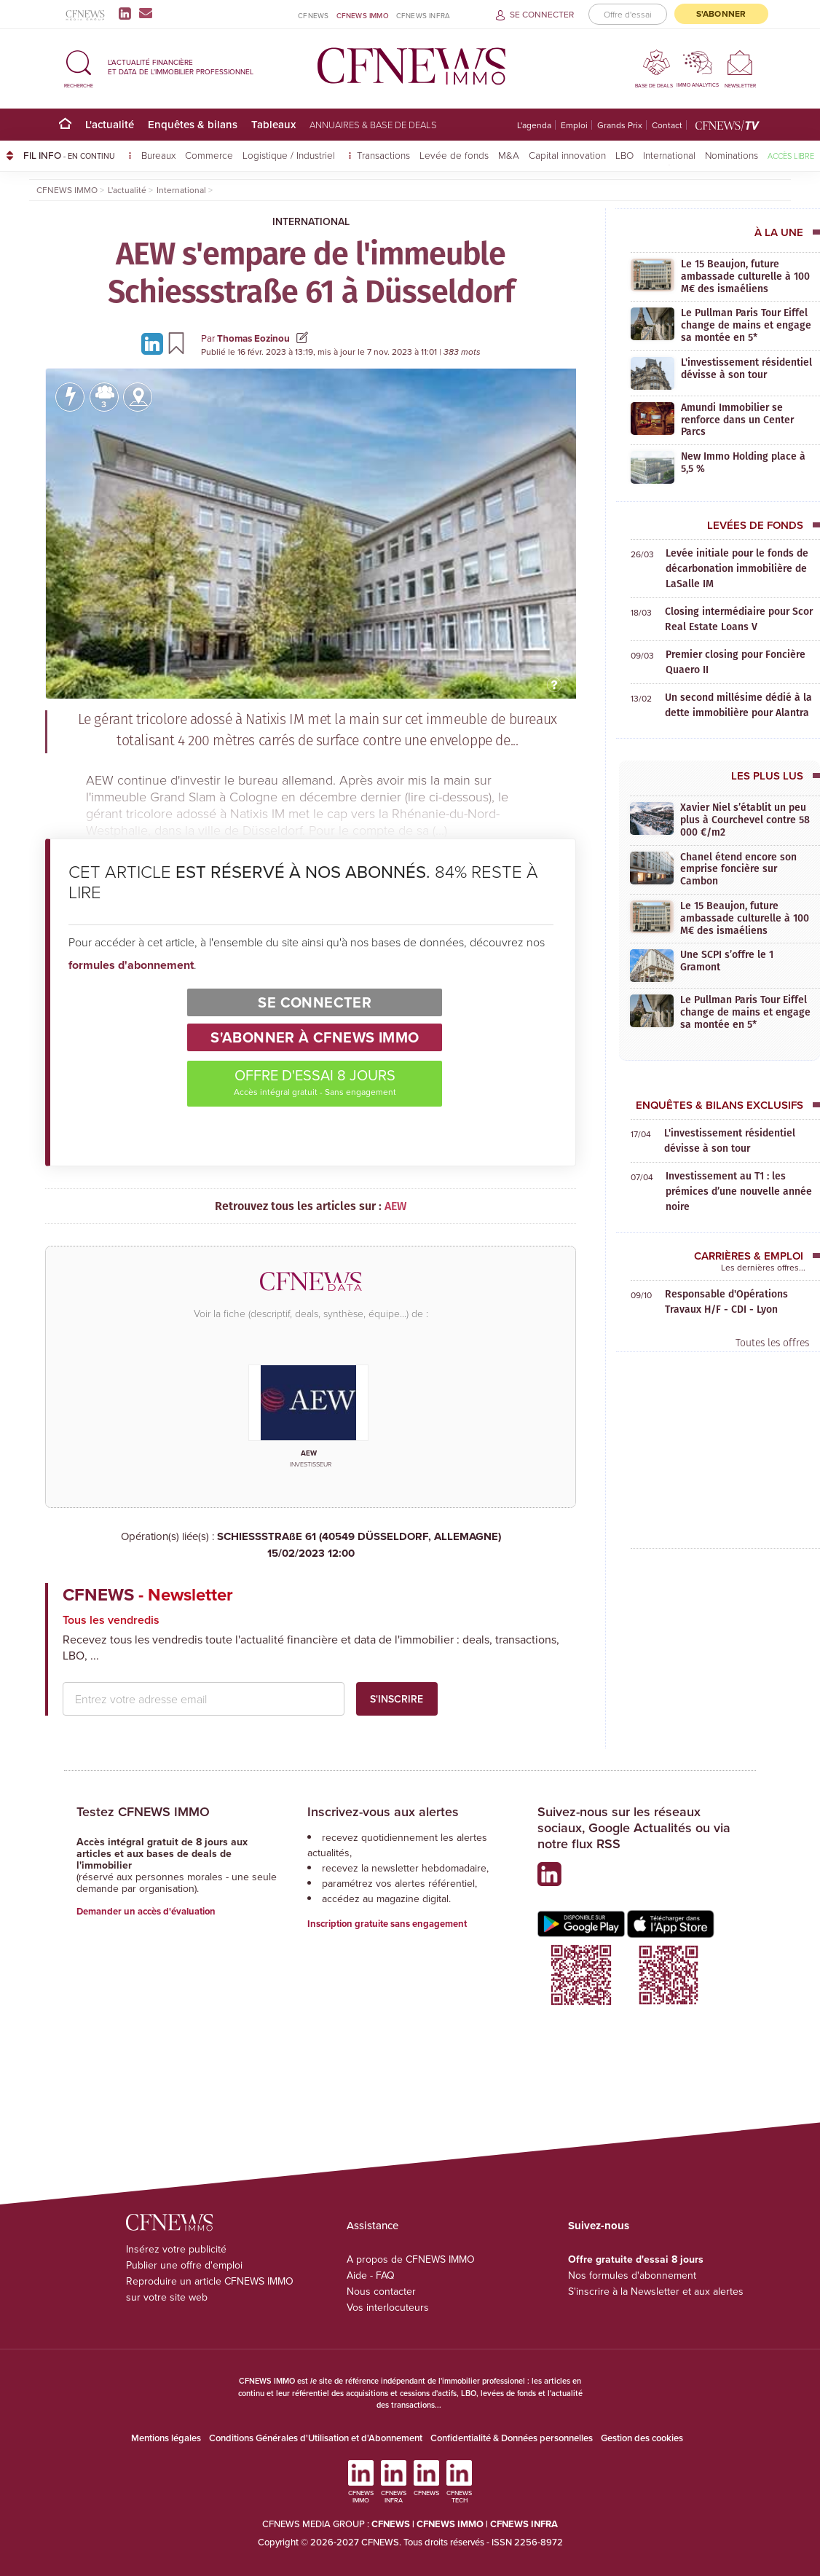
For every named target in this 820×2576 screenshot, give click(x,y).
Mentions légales (166, 2438)
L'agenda (534, 125)
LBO (624, 155)
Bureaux (158, 155)
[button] (78, 66)
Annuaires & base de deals (373, 124)
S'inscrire (396, 1699)
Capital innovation (567, 155)
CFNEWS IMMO (362, 15)
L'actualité (109, 124)
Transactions (383, 155)
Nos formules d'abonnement (632, 2275)
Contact (667, 125)
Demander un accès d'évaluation (146, 1911)
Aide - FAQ (371, 2275)
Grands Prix (619, 125)
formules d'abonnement (131, 965)
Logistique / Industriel (290, 155)
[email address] (203, 1699)
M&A (508, 155)
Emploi (574, 125)
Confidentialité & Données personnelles (511, 2438)
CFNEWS (313, 15)
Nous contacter (381, 2291)
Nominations (731, 155)
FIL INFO (77, 155)
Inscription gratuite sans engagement (387, 1924)
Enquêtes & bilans (192, 124)
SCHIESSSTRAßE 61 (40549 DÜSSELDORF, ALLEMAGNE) (310, 1544)
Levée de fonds (454, 155)
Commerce (209, 155)
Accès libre (791, 155)
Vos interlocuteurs (388, 2307)
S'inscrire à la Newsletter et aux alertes (656, 2291)
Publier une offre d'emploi (184, 2265)
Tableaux (273, 124)
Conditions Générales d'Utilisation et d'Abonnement (315, 2438)
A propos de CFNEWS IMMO (411, 2259)
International (669, 155)
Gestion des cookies (642, 2438)
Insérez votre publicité (176, 2249)
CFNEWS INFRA (423, 15)
